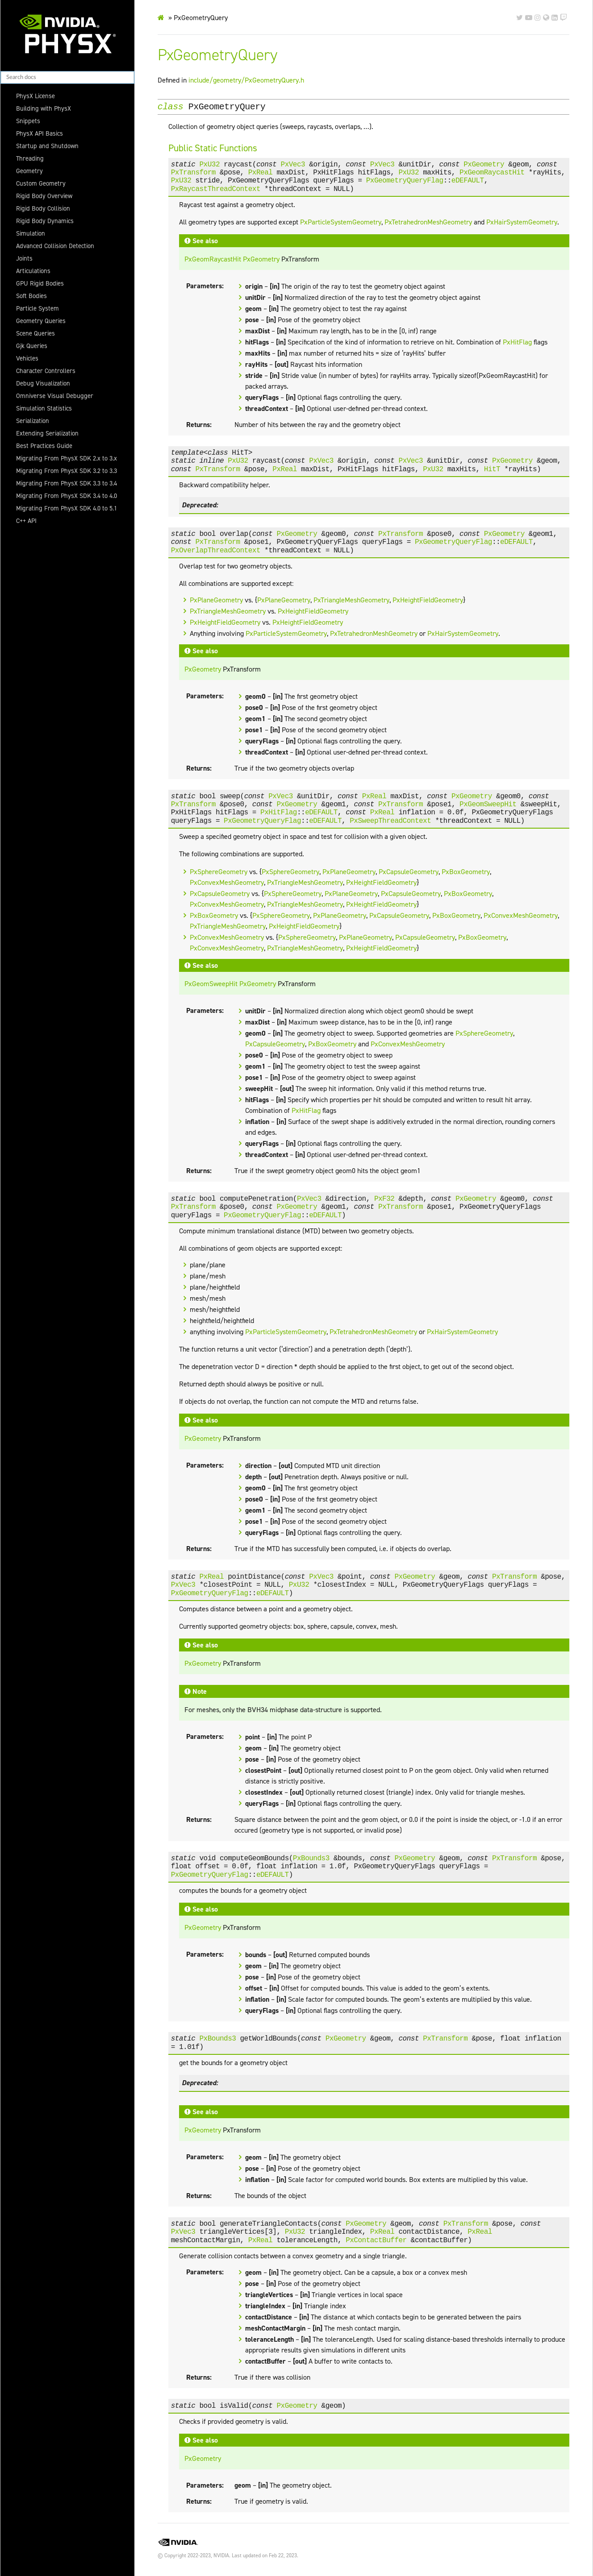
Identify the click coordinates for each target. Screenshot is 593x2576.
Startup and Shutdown (47, 145)
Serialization (32, 420)
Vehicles (27, 358)
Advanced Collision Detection (55, 245)
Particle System (37, 308)
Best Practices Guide (44, 445)
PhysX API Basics (39, 133)
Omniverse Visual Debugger (54, 395)
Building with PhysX (43, 108)
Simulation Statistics (44, 408)
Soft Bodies (31, 295)
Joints (24, 258)
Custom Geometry (41, 183)
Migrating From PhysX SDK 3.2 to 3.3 (66, 470)
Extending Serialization (47, 433)
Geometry (29, 170)
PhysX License (35, 95)
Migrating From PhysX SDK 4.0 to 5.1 (66, 508)
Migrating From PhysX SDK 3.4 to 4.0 (66, 495)
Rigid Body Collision (43, 208)
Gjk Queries (31, 345)
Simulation (30, 233)
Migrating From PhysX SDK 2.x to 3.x (66, 458)
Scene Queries (35, 333)
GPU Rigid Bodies (40, 283)
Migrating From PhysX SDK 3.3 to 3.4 (66, 483)
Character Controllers (45, 370)
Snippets (28, 120)
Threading (30, 158)
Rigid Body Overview (44, 195)
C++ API (26, 520)
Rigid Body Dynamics (45, 220)
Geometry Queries (41, 320)
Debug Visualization (43, 383)
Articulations (33, 270)
